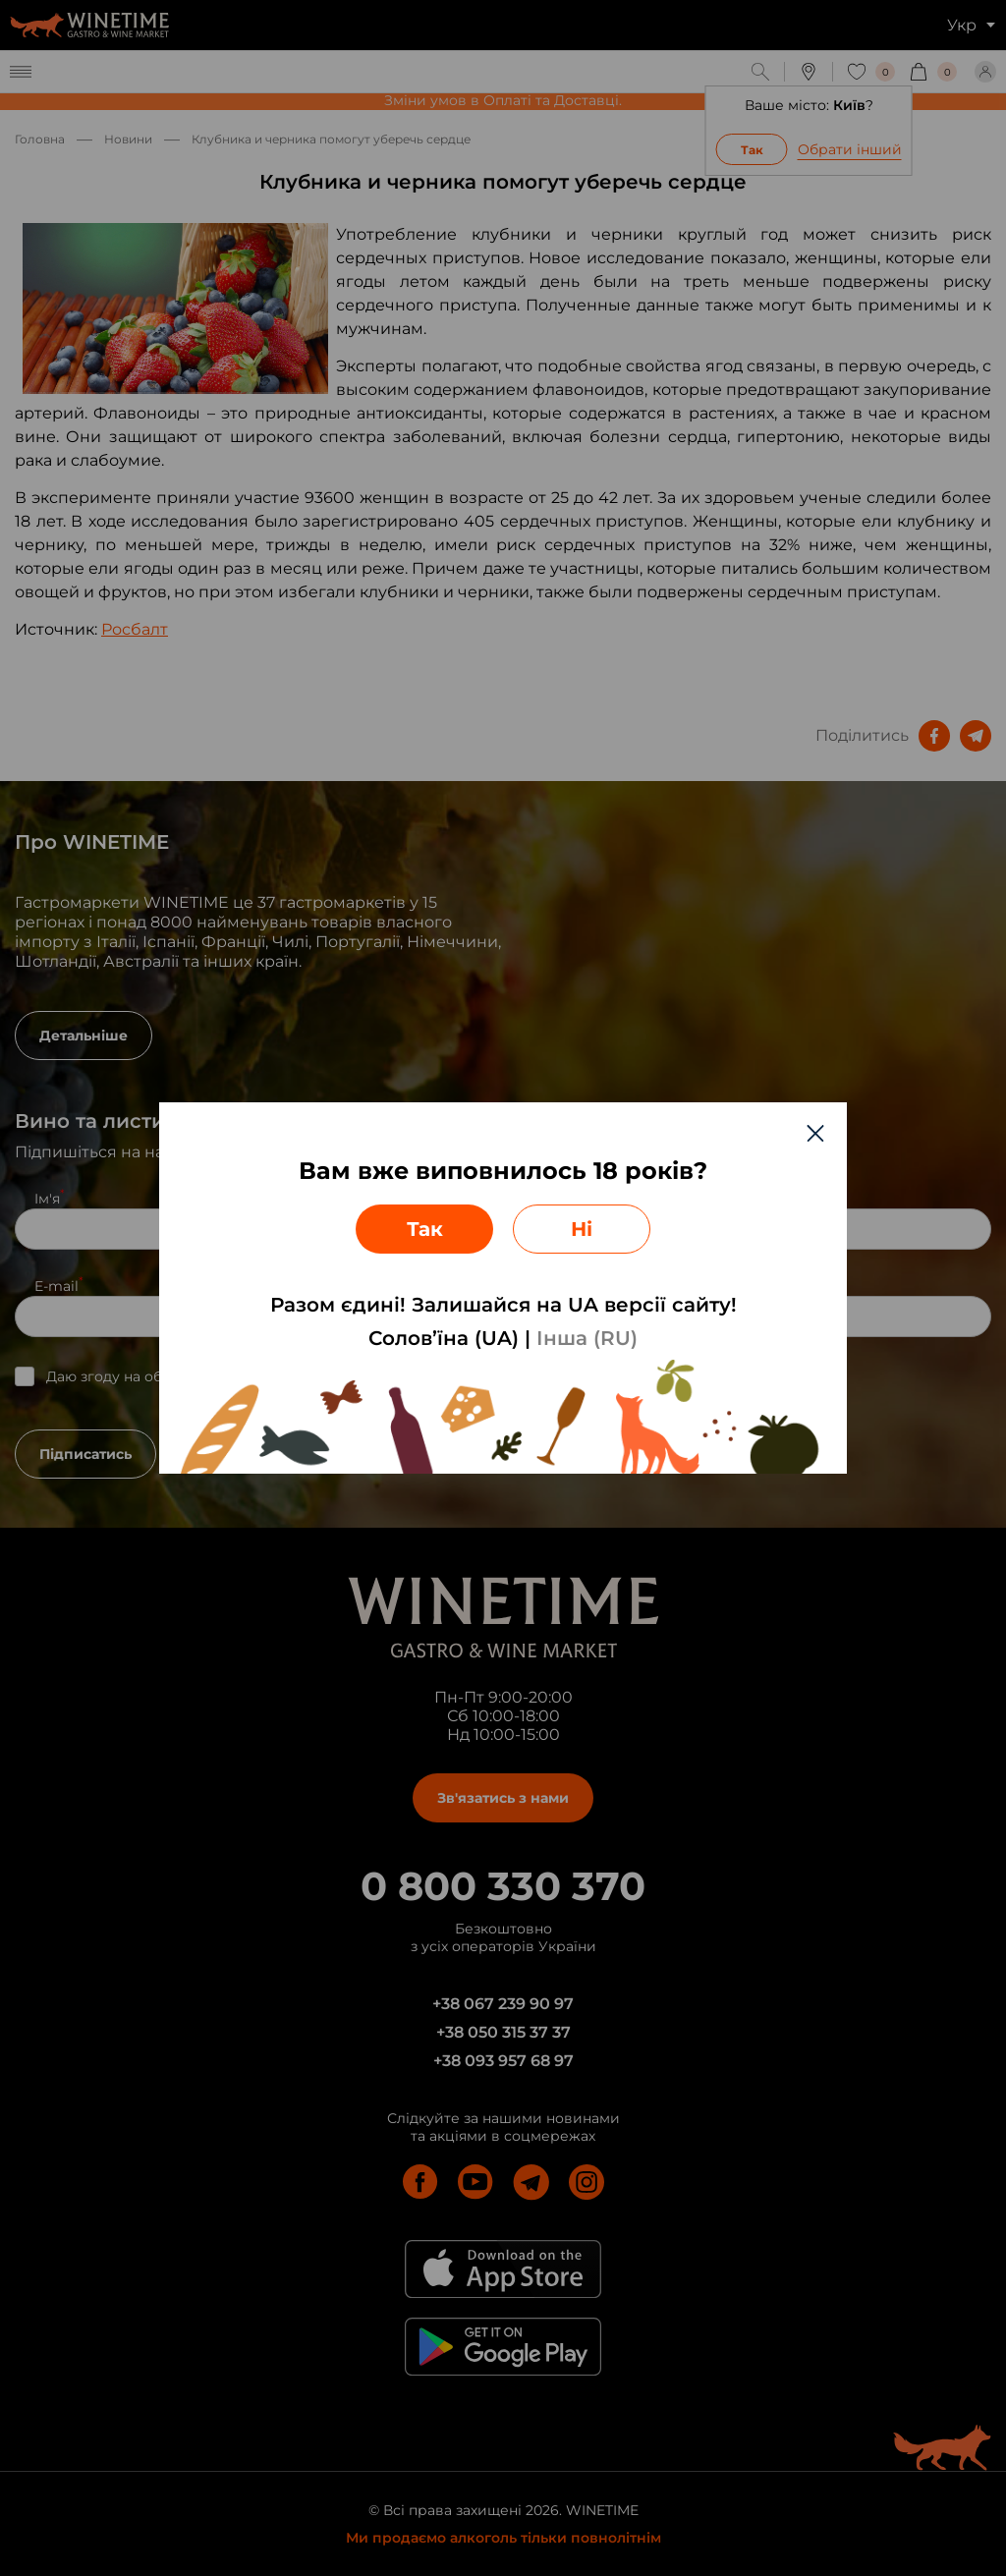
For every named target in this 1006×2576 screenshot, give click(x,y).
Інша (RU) (587, 1338)
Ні (581, 1229)
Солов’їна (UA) (443, 1338)
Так (425, 1229)
